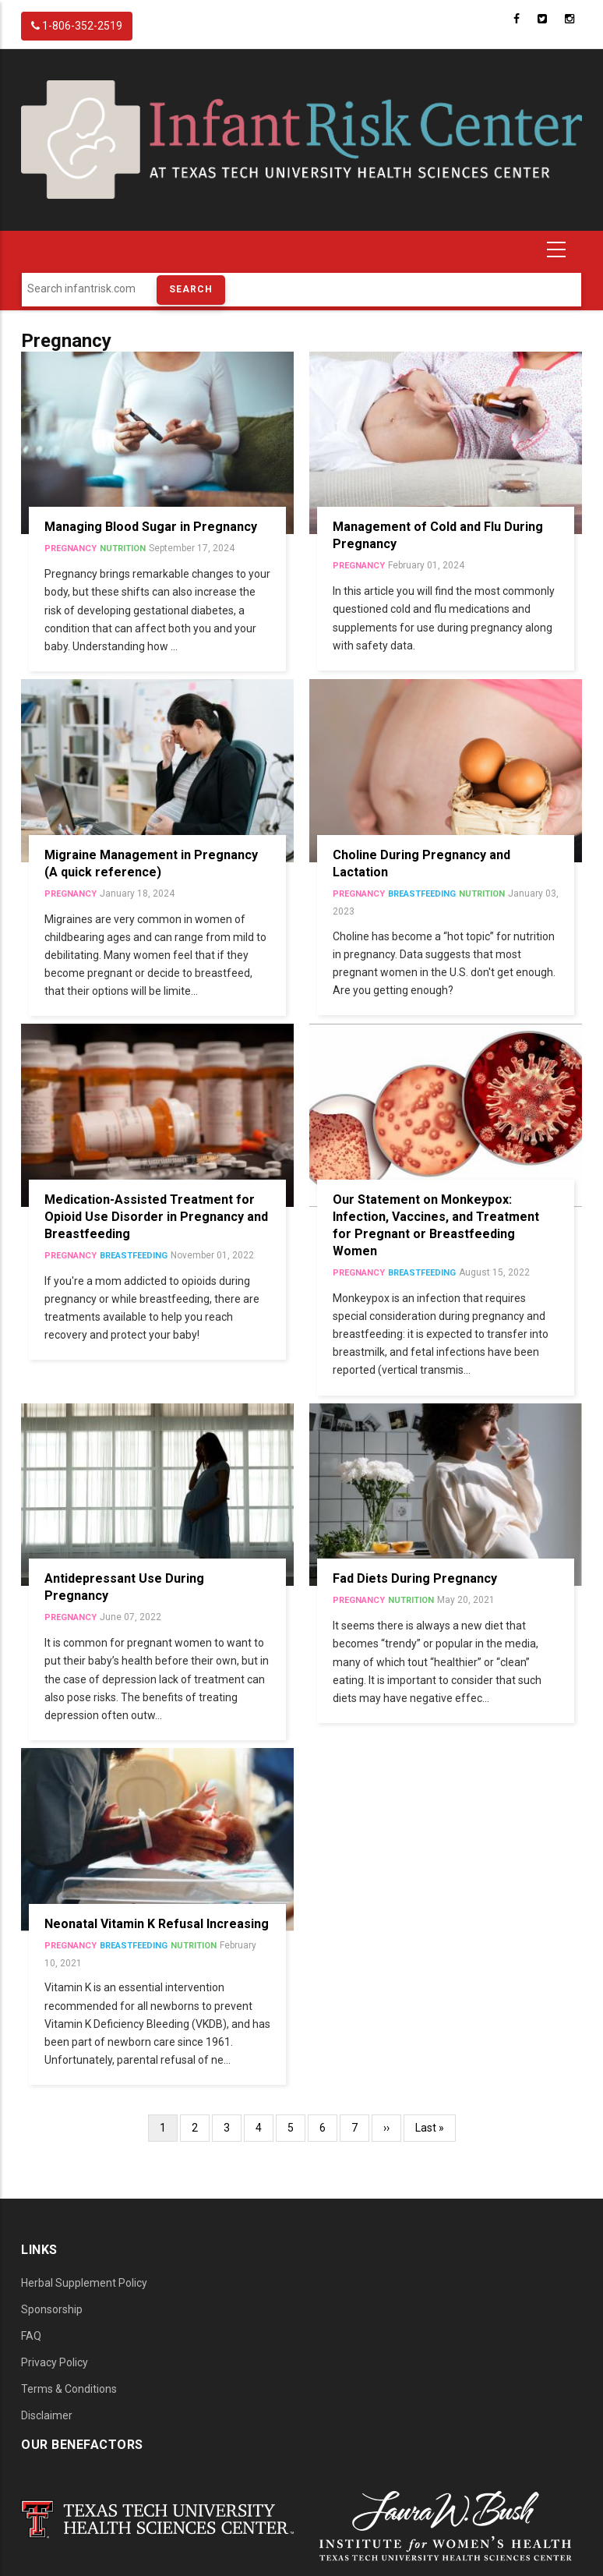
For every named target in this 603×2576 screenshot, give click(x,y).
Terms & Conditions (69, 2389)
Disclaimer (46, 2415)
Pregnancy (70, 548)
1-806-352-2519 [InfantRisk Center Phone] (76, 25)
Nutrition (123, 548)
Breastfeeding (422, 894)
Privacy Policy (54, 2362)
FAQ (31, 2336)
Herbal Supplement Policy (84, 2283)
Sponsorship (52, 2309)
